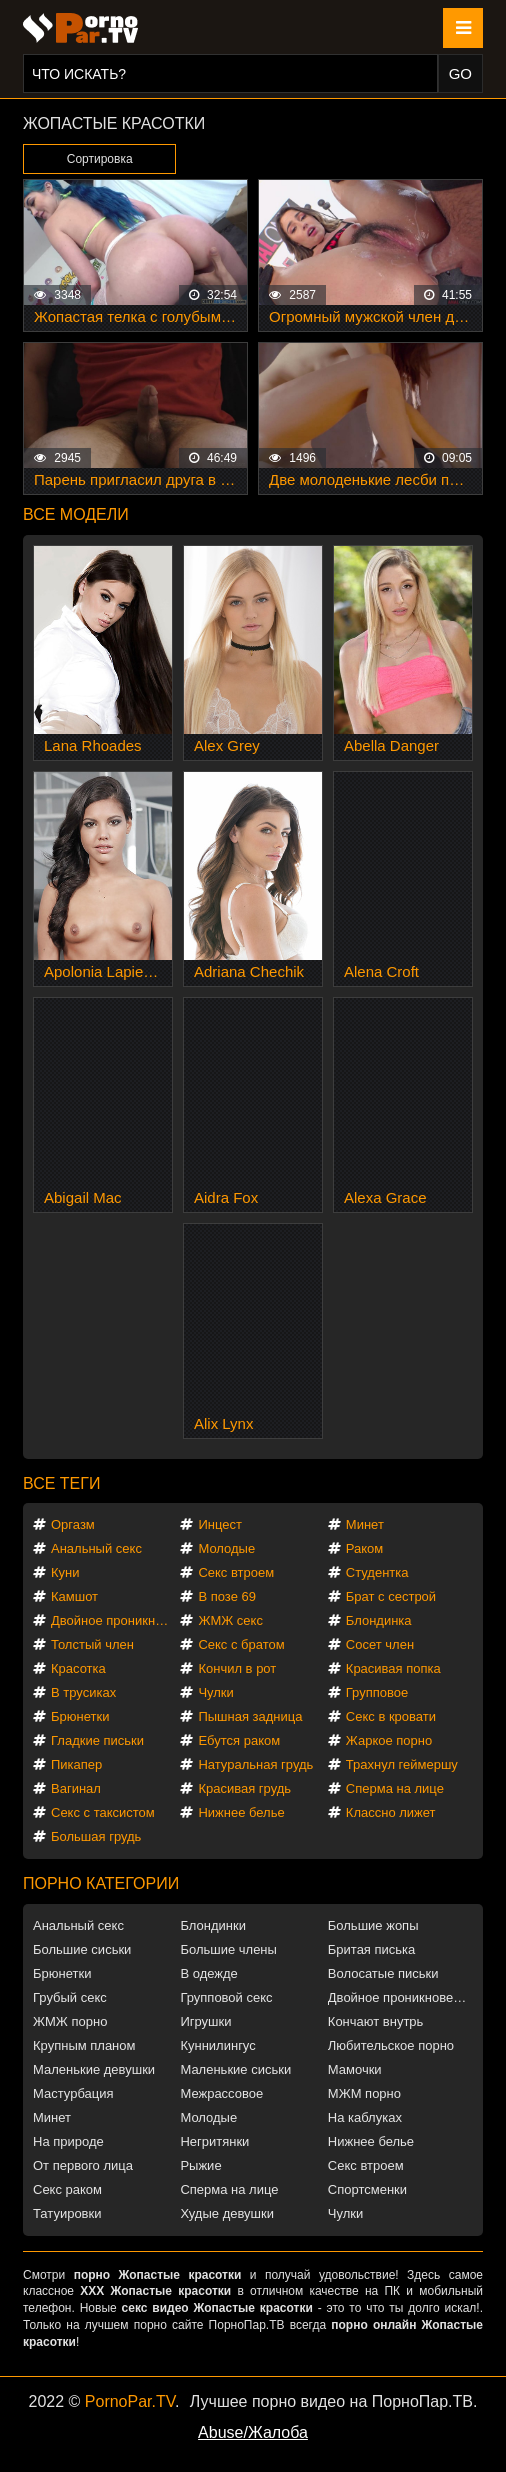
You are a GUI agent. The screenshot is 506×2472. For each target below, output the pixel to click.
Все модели (76, 514)
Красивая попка (393, 1668)
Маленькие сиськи (235, 2069)
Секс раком (67, 2189)
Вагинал (76, 1788)
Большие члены (228, 1949)
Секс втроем (236, 1572)
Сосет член (380, 1644)
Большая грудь (96, 1836)
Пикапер (76, 1764)
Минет (365, 1524)
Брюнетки (80, 1716)
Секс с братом (241, 1644)
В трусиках (83, 1692)
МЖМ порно (364, 2093)
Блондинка (379, 1620)
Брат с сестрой (391, 1596)
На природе (68, 2141)
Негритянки (214, 2141)
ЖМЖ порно (70, 2021)
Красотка (78, 1668)
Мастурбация (73, 2093)
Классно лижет (391, 1812)
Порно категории (101, 1883)
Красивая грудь (244, 1788)
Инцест (220, 1524)
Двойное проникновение (114, 1620)
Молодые (226, 1548)
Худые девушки (227, 2213)
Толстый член (92, 1644)
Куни (65, 1572)
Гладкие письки (97, 1740)
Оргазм (73, 1524)
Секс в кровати (391, 1716)
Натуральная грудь (255, 1764)
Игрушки (205, 2021)
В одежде (208, 1973)
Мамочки (355, 2069)
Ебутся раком (239, 1740)
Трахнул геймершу (402, 1764)
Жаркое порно (389, 1740)
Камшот (74, 1596)
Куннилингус (217, 2045)
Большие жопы (373, 1925)
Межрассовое (221, 2093)
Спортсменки (367, 2189)
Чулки (215, 1692)
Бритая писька (372, 1949)
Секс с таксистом (103, 1812)
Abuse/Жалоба (253, 2432)
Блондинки (213, 1925)
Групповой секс (226, 1997)
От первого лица (83, 2165)
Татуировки (67, 2213)
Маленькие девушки (94, 2069)
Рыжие (200, 2165)
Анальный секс (96, 1548)
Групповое (377, 1692)
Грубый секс (70, 1997)
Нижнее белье (241, 1812)
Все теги (61, 1483)
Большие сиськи (82, 1949)
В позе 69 (227, 1596)
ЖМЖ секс (230, 1620)
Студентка (377, 1572)
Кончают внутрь (376, 2021)
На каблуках (365, 2117)
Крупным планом (84, 2045)
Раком (364, 1548)
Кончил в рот (237, 1668)
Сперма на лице (395, 1788)
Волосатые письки (383, 1973)
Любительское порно (391, 2045)
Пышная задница (250, 1716)
